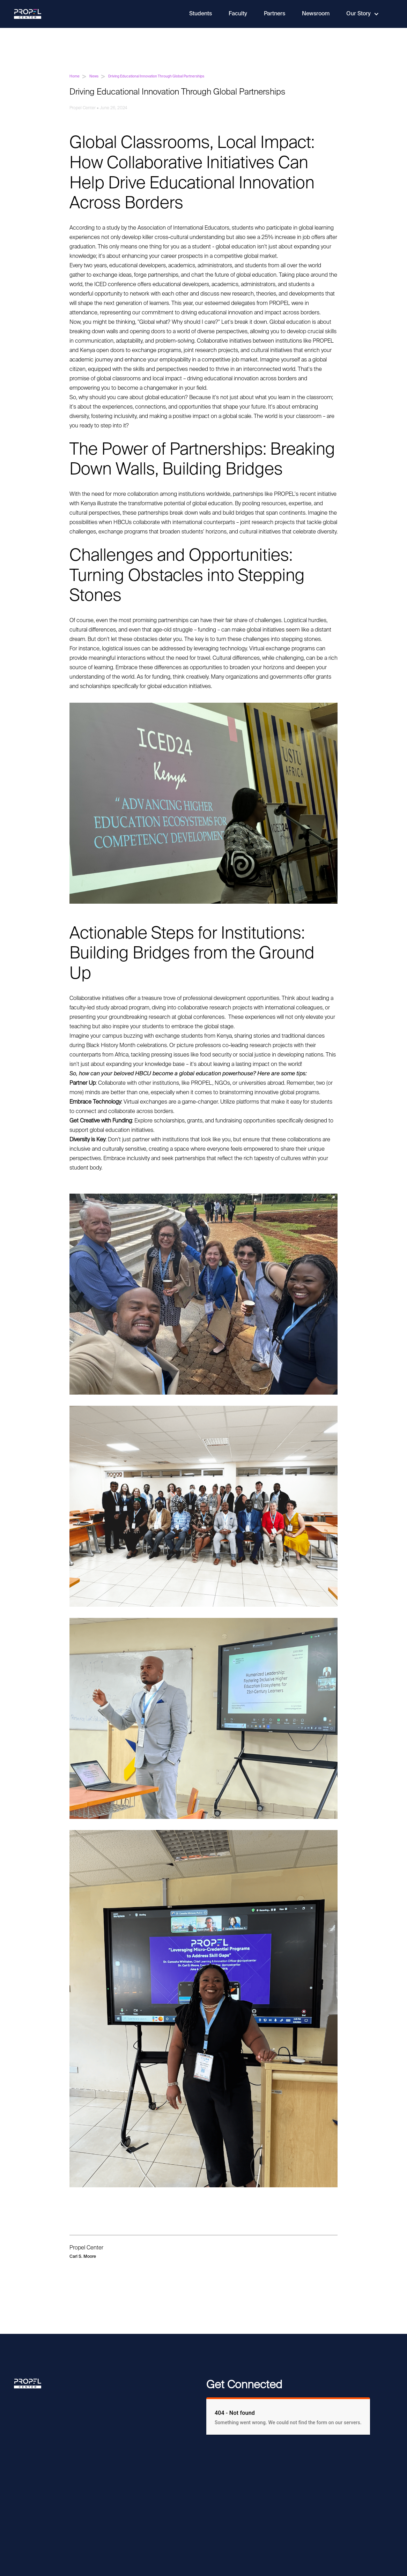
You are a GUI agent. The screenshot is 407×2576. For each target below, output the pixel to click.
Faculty (238, 14)
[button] (362, 14)
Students (200, 14)
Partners (274, 14)
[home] (27, 14)
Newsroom (316, 14)
